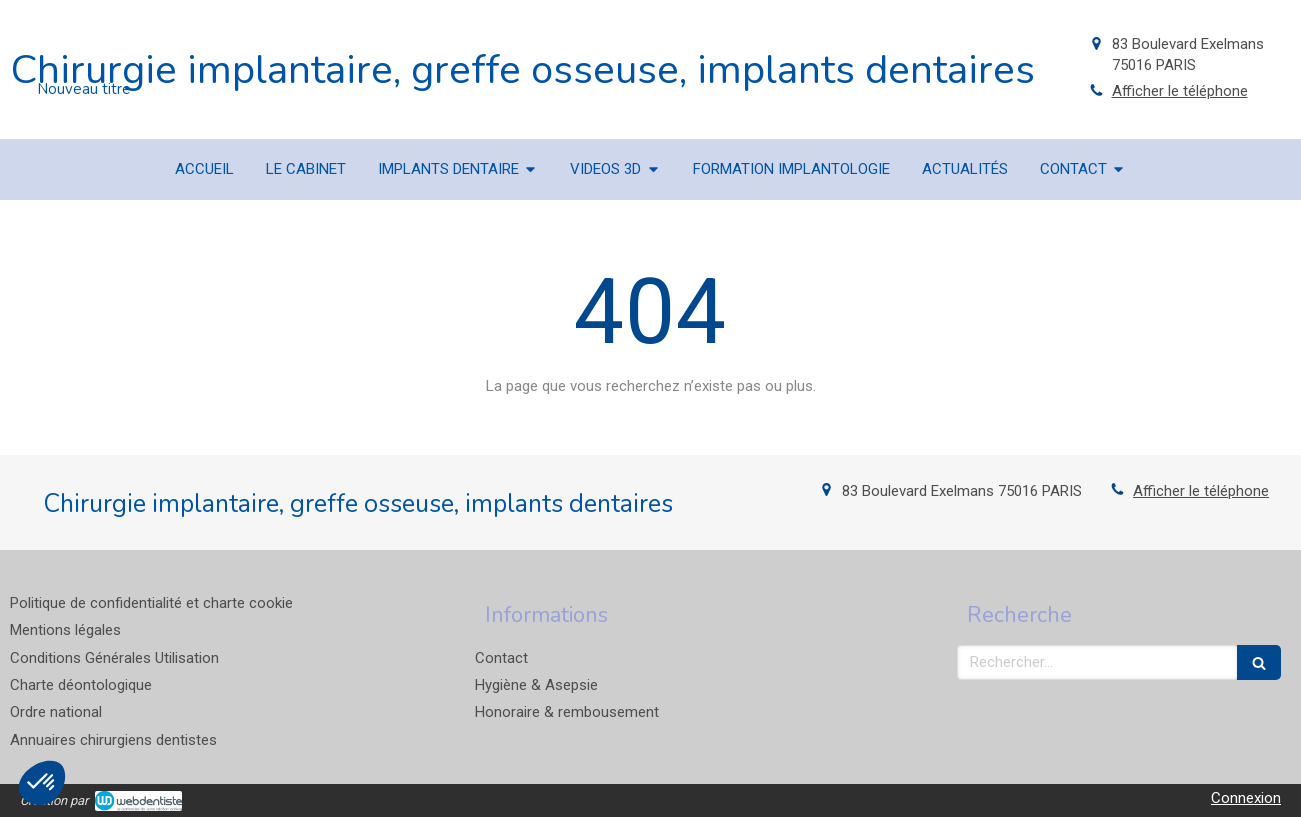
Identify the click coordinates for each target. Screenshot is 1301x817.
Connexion (1246, 798)
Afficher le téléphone (1180, 91)
